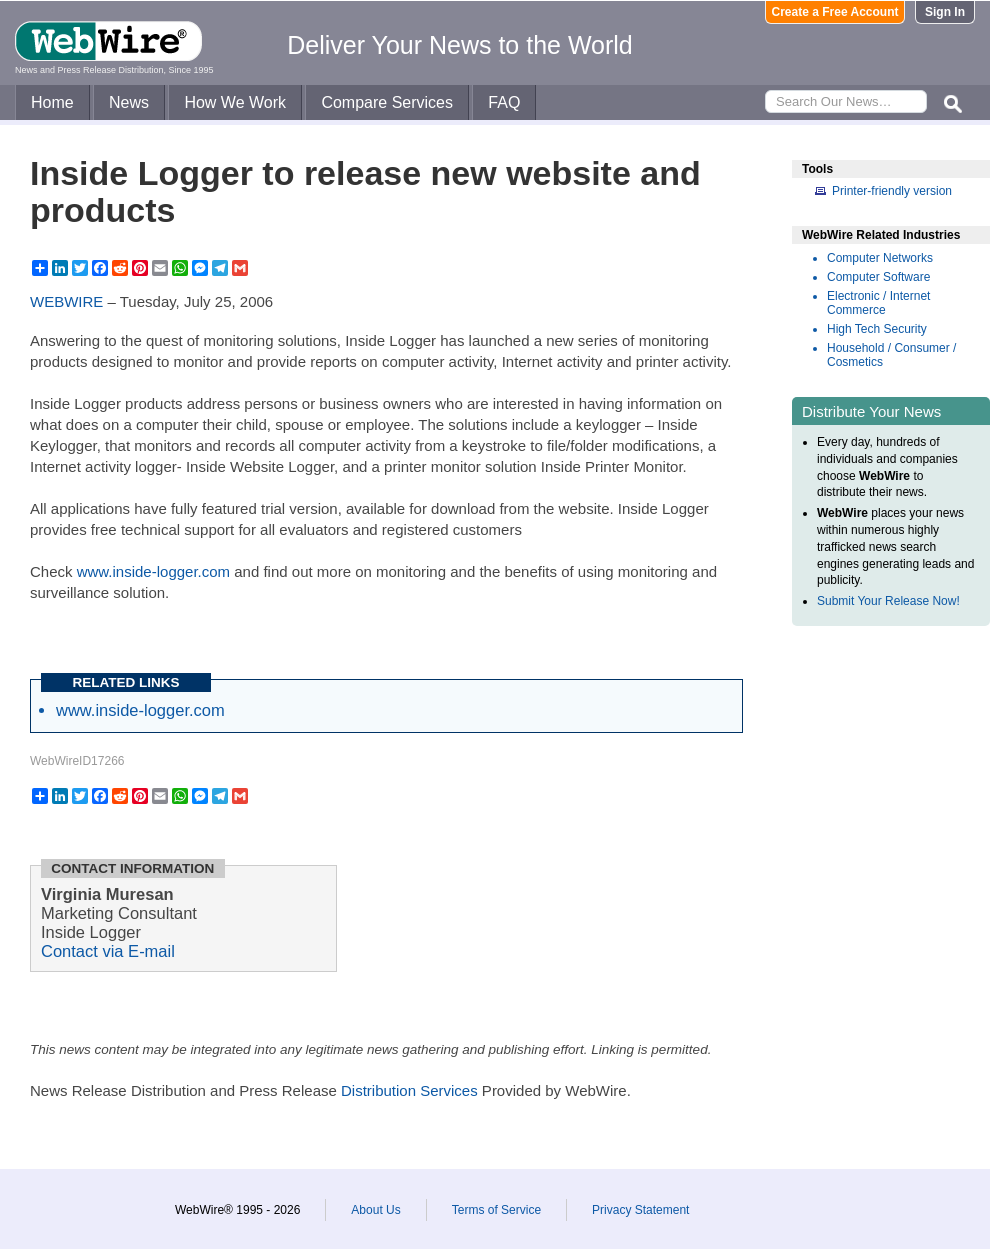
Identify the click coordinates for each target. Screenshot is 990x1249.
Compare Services (387, 102)
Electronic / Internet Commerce (878, 303)
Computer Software (878, 277)
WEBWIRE (66, 301)
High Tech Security (877, 329)
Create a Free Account (835, 12)
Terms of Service (496, 1210)
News (129, 102)
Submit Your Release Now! (888, 601)
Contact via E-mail (108, 951)
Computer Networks (880, 258)
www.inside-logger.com (153, 571)
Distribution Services (409, 1090)
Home (52, 102)
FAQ (504, 102)
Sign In (945, 12)
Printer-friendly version (892, 191)
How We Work (235, 102)
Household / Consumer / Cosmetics (891, 355)
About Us (375, 1210)
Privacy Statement (640, 1210)
